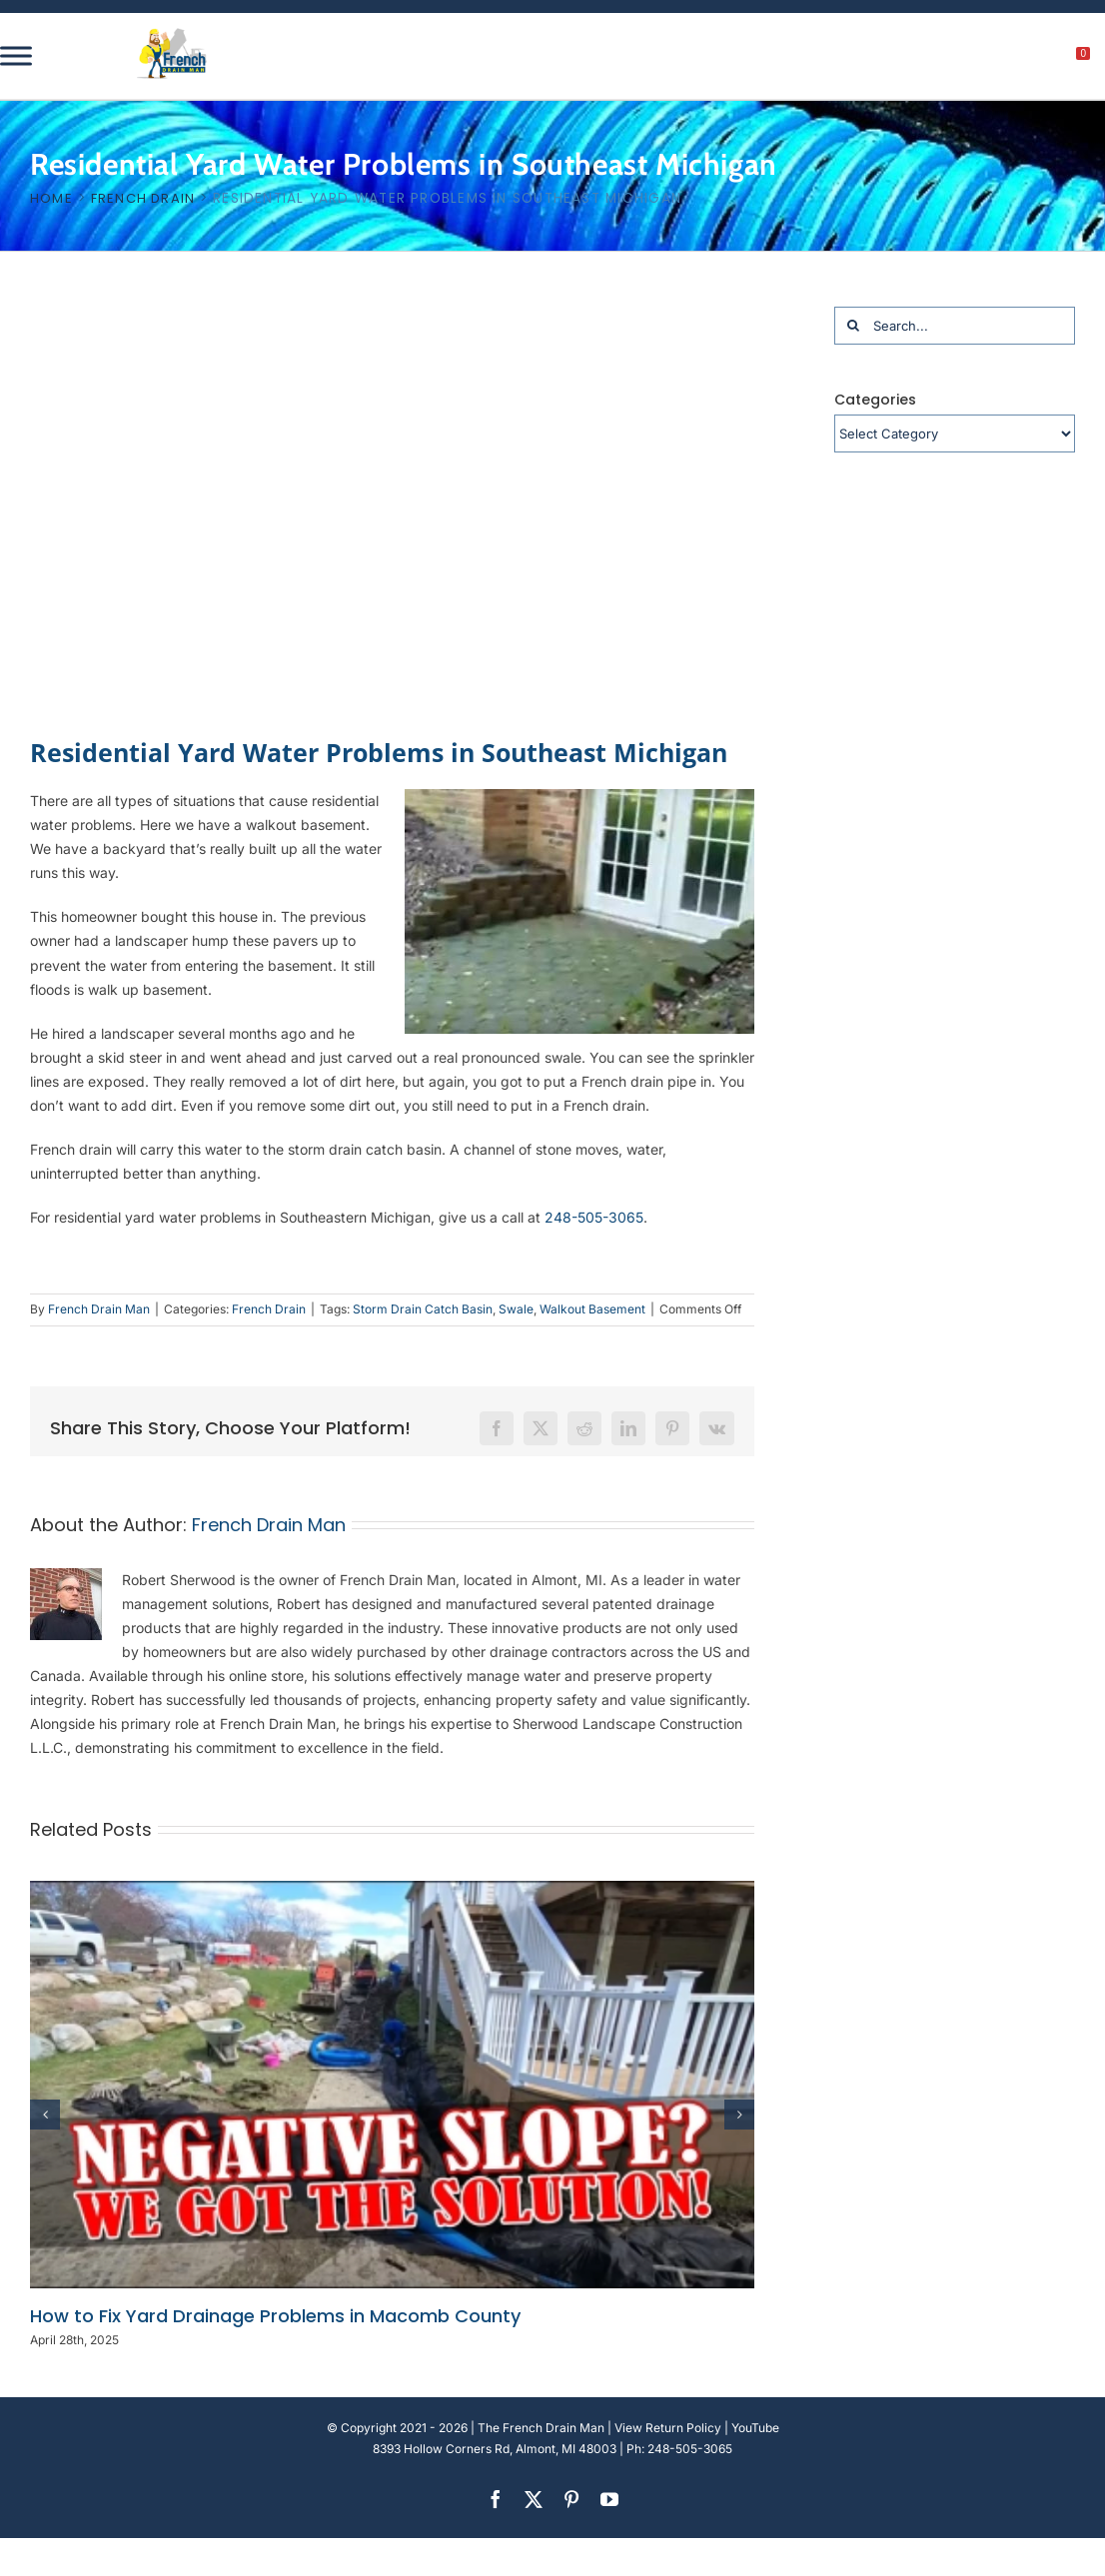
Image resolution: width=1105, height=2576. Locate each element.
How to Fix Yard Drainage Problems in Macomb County (275, 2315)
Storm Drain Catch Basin (423, 1308)
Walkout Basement (592, 1308)
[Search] (853, 326)
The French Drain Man (541, 2427)
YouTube (755, 2427)
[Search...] (954, 326)
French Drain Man (99, 1308)
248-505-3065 (594, 1217)
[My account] (1015, 59)
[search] (972, 59)
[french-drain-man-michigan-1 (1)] (172, 34)
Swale (516, 1308)
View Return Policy (667, 2427)
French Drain (269, 1308)
